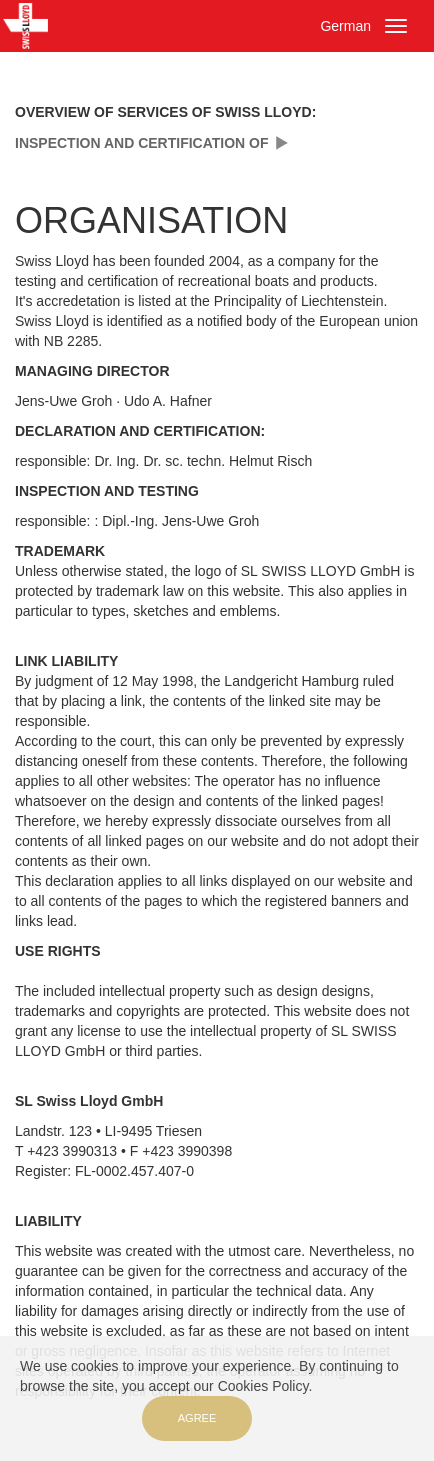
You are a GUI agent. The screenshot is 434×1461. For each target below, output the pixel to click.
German (345, 26)
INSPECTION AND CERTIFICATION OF (142, 143)
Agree (197, 1418)
